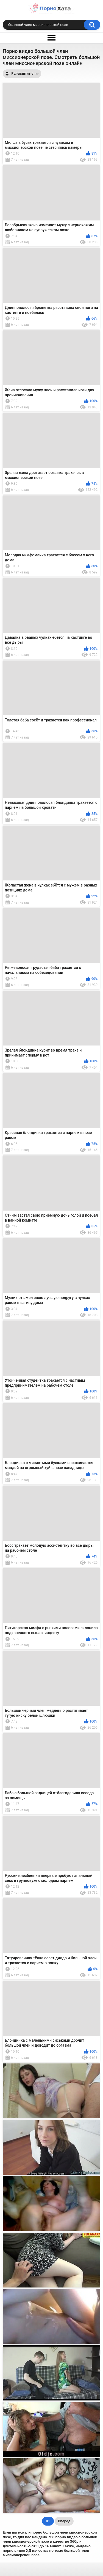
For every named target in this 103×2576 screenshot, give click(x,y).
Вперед (64, 2521)
